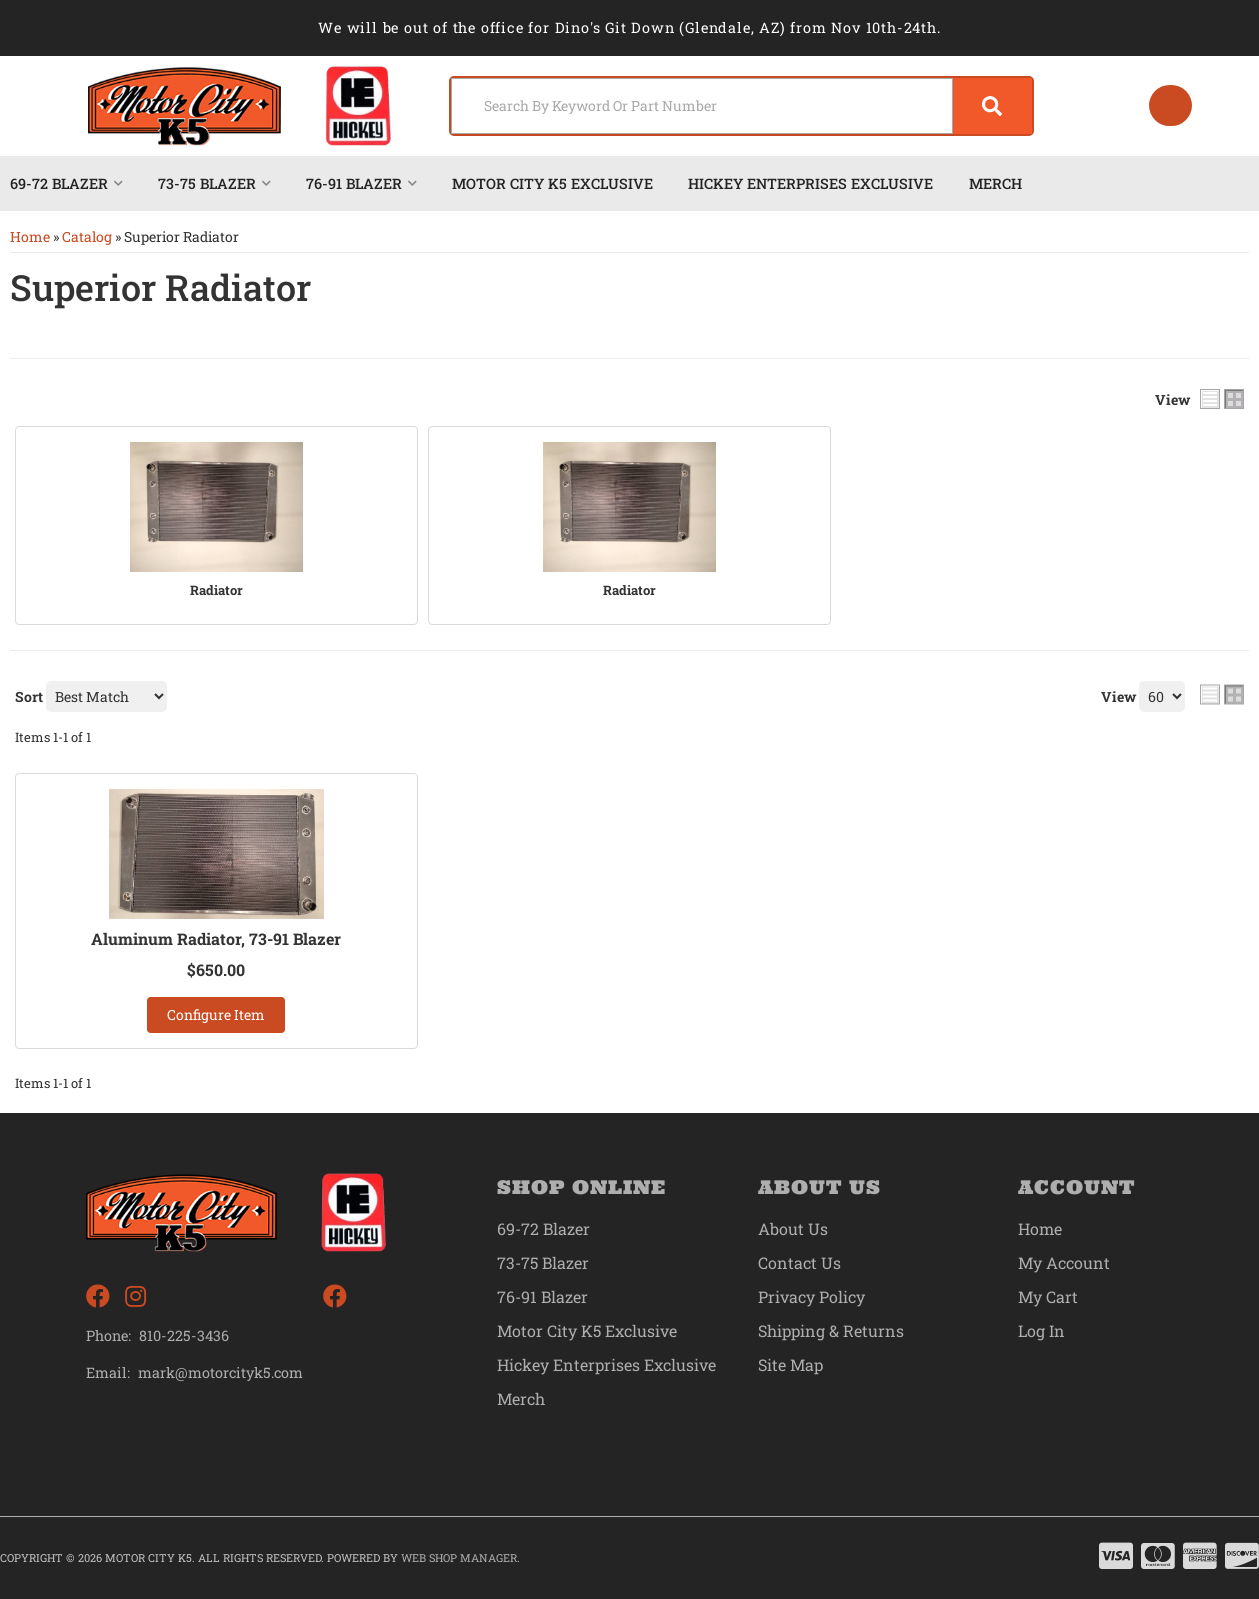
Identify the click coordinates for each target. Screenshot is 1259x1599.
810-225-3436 (184, 1335)
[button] (741, 106)
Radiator (216, 590)
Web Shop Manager (459, 1557)
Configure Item (216, 1014)
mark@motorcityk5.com (221, 1373)
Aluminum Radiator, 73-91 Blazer (216, 939)
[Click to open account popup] (1170, 106)
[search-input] (701, 106)
